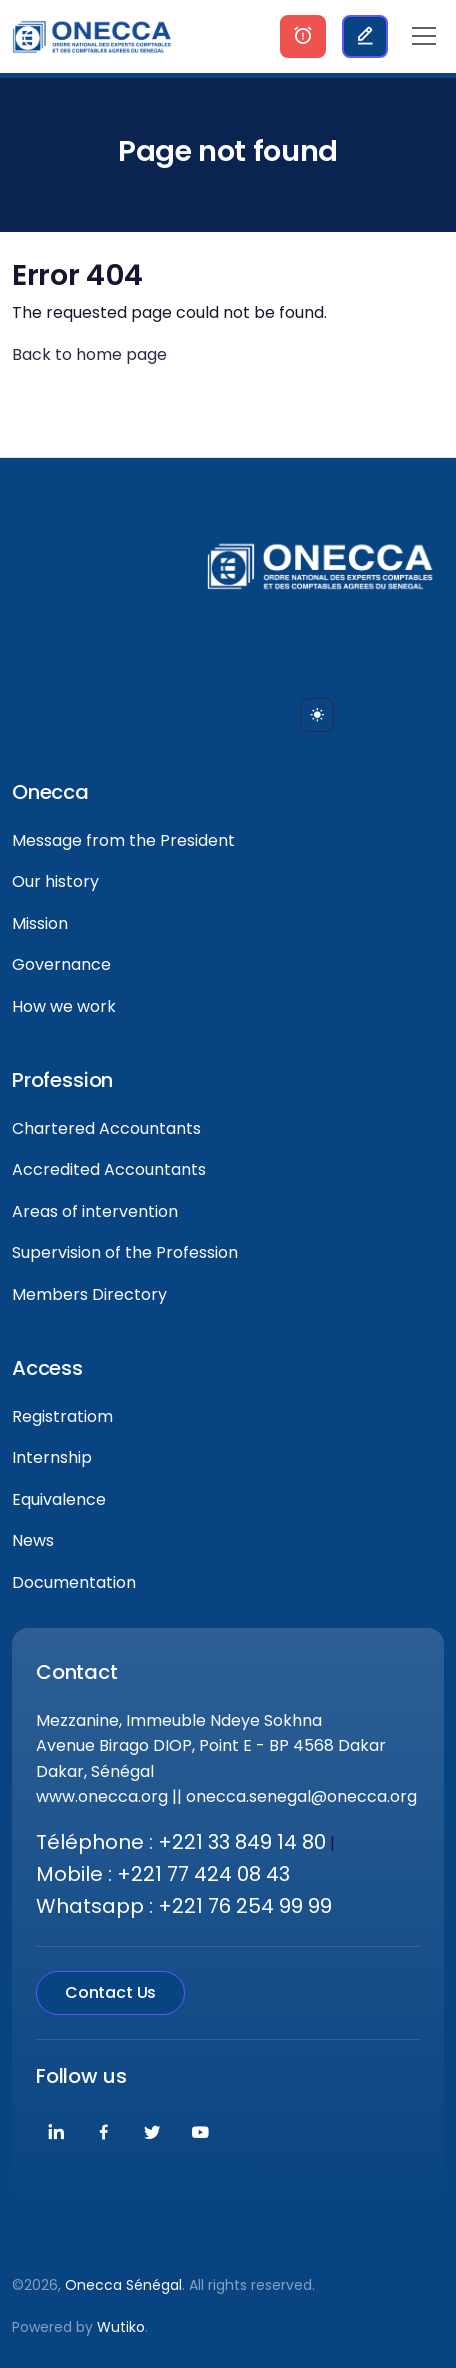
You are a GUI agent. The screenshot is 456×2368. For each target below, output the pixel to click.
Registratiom (62, 1416)
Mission (40, 923)
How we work (64, 1006)
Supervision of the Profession (125, 1252)
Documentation (74, 1582)
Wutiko (121, 2327)
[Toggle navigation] (424, 36)
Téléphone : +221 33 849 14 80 (181, 1842)
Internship (52, 1457)
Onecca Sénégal (123, 2285)
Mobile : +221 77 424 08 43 (163, 1874)
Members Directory (89, 1294)
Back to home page (89, 354)
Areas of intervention (95, 1211)
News (33, 1540)
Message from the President (123, 840)
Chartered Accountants (106, 1128)
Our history (55, 881)
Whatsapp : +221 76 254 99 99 (184, 1906)
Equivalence (59, 1499)
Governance (61, 964)
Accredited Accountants (109, 1169)
